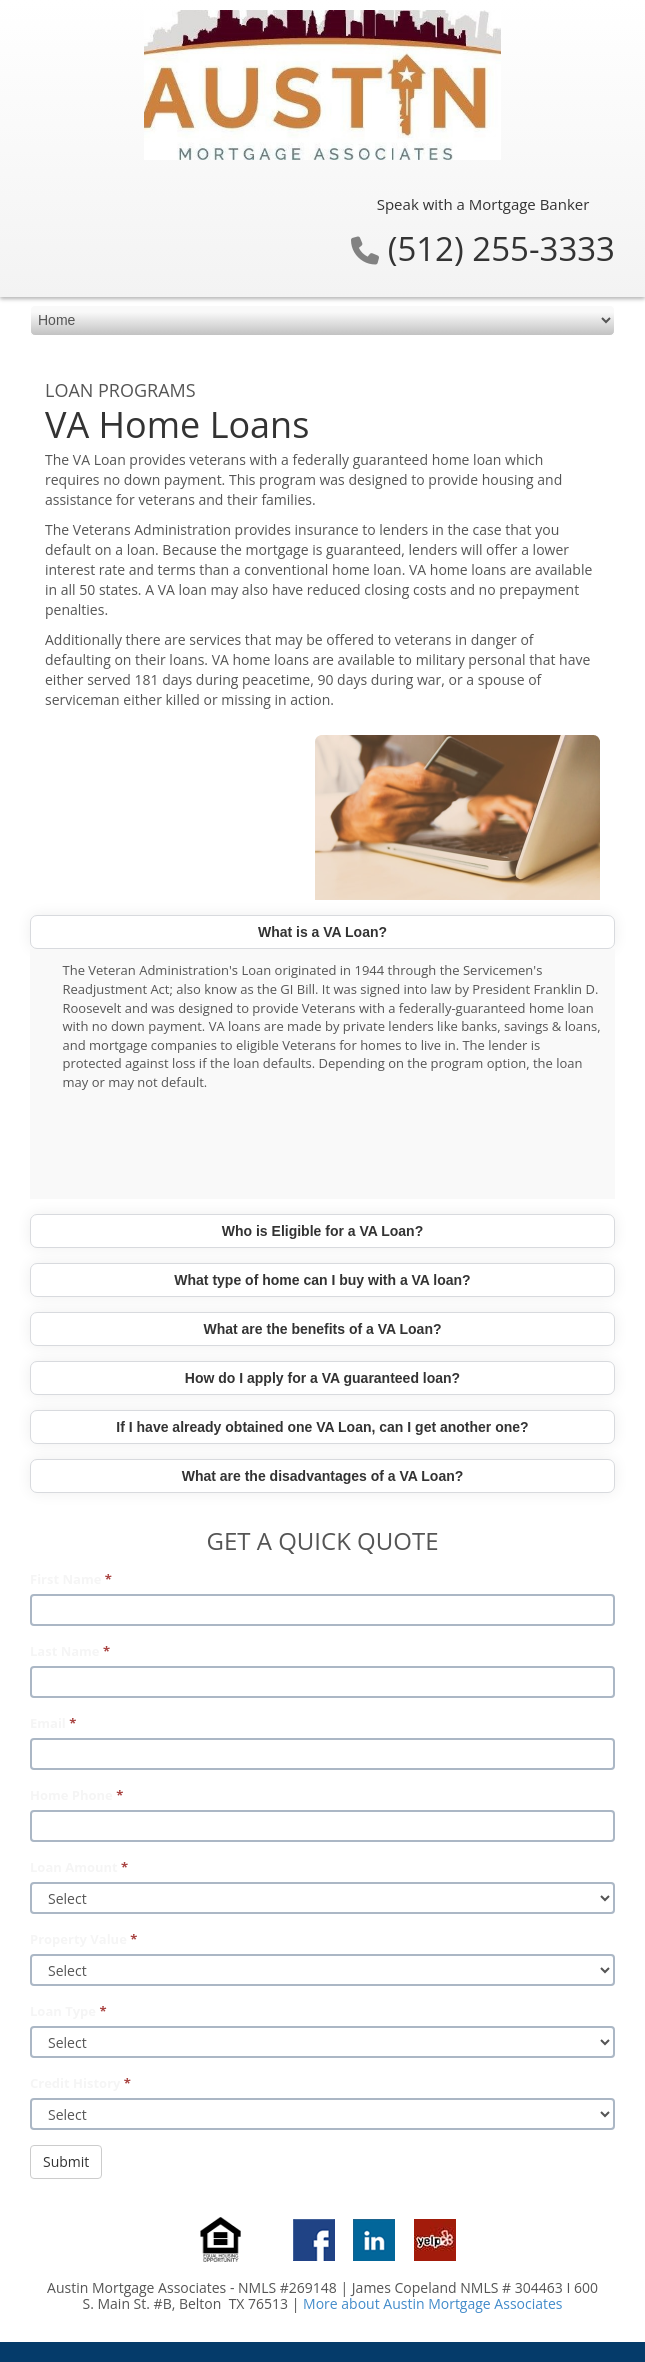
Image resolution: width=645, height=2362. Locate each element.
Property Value (83, 1939)
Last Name (70, 1651)
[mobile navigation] (322, 320)
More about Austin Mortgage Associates (432, 2303)
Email (53, 1723)
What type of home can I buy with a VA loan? (322, 1280)
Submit (66, 2161)
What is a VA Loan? (322, 932)
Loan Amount (79, 1867)
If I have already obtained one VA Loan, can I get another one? (322, 1427)
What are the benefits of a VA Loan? (322, 1329)
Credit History (80, 2083)
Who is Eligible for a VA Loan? (322, 1231)
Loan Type (68, 2011)
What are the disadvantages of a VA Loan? (323, 1476)
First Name (71, 1579)
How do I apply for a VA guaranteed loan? (322, 1378)
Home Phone (76, 1795)
